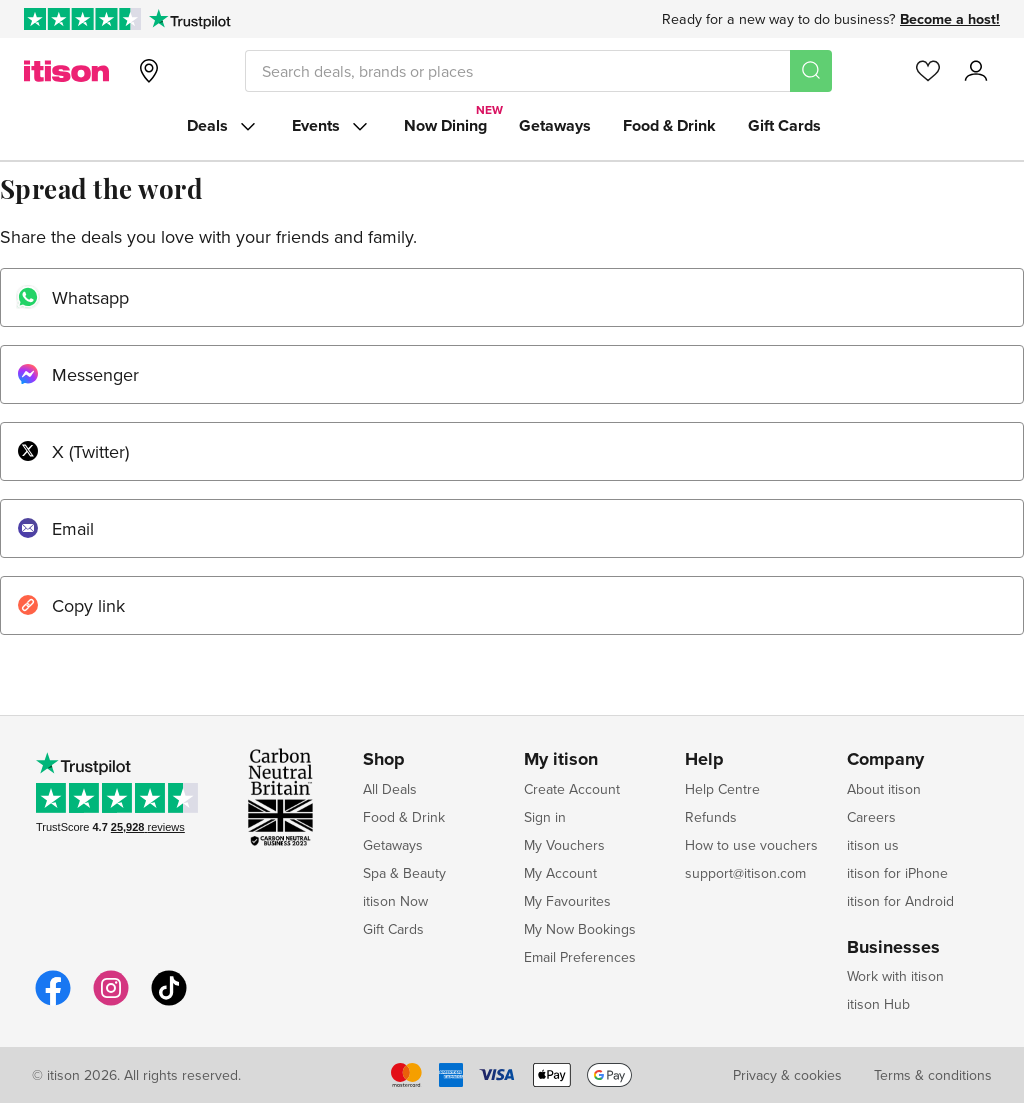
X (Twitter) (72, 451)
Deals (223, 126)
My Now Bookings (580, 929)
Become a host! (950, 19)
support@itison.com (745, 873)
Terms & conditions (933, 1075)
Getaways (555, 125)
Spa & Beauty (404, 873)
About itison (884, 789)
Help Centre (722, 789)
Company (885, 760)
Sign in (545, 817)
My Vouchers (564, 845)
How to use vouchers (751, 845)
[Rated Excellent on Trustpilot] (82, 19)
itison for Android (900, 901)
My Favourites (567, 901)
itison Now (395, 901)
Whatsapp (72, 297)
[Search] (811, 71)
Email (55, 528)
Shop (384, 760)
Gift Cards (784, 125)
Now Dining (445, 125)
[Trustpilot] (189, 19)
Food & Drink (669, 125)
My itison (561, 760)
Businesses (893, 948)
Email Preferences (580, 957)
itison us (873, 845)
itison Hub (878, 1004)
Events (332, 126)
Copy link (70, 605)
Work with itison (895, 976)
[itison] (66, 71)
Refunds (711, 817)
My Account (560, 873)
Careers (871, 817)
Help (704, 760)
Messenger (77, 374)
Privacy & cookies (787, 1075)
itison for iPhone (897, 873)
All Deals (390, 789)
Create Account (572, 789)
